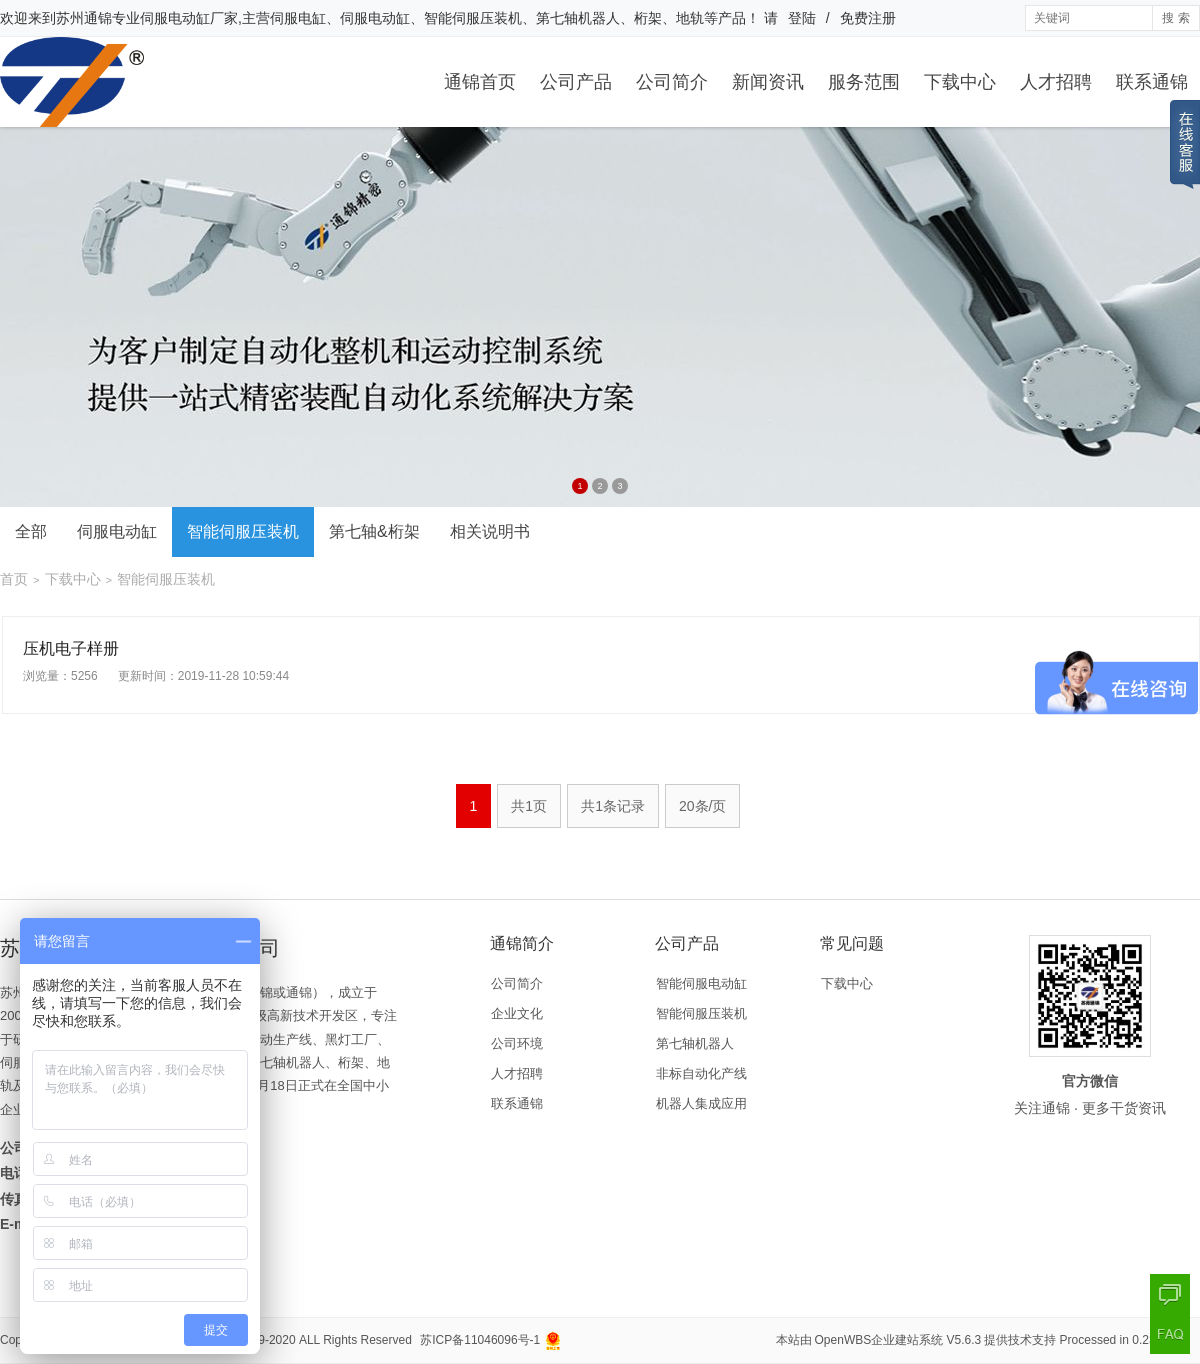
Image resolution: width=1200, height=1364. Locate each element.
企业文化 (517, 1013)
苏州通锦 (84, 18)
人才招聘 (1056, 82)
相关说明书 (490, 531)
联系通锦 (1152, 82)
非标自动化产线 (701, 1073)
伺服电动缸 (117, 531)
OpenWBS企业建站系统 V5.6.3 (898, 1340)
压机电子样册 (71, 648)
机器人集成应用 (701, 1103)
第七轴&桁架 (374, 531)
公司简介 (672, 82)
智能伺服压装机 (243, 531)
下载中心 (960, 82)
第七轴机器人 (695, 1043)
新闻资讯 (768, 82)
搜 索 (1175, 18)
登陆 (802, 18)
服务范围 (864, 82)
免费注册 (868, 18)
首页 (14, 579)
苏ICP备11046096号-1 (480, 1340)
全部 (31, 531)
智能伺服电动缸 (701, 983)
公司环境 (517, 1043)
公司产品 (576, 82)
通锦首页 (480, 82)
